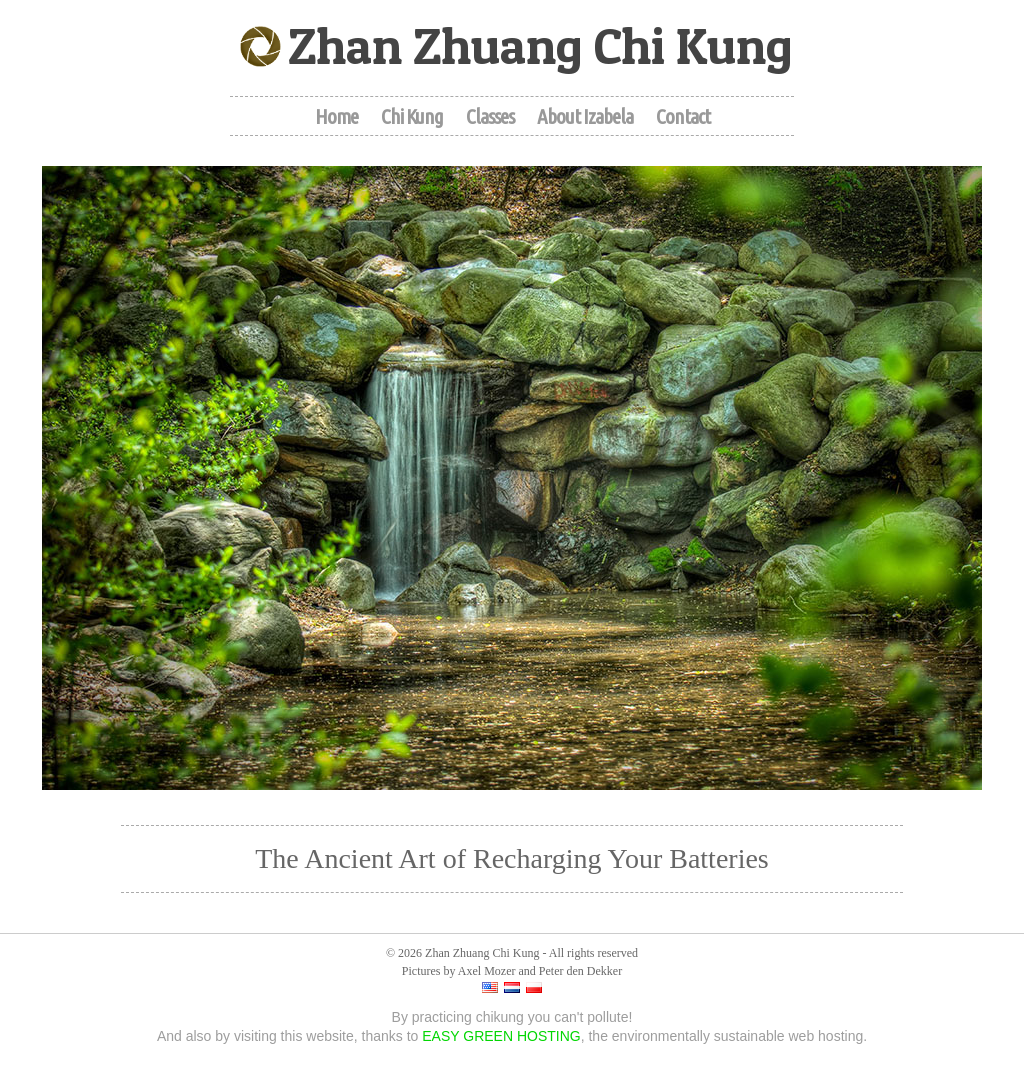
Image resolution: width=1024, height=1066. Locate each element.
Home (336, 116)
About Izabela (585, 116)
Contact (683, 116)
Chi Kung (412, 116)
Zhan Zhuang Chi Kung (540, 45)
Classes (490, 116)
